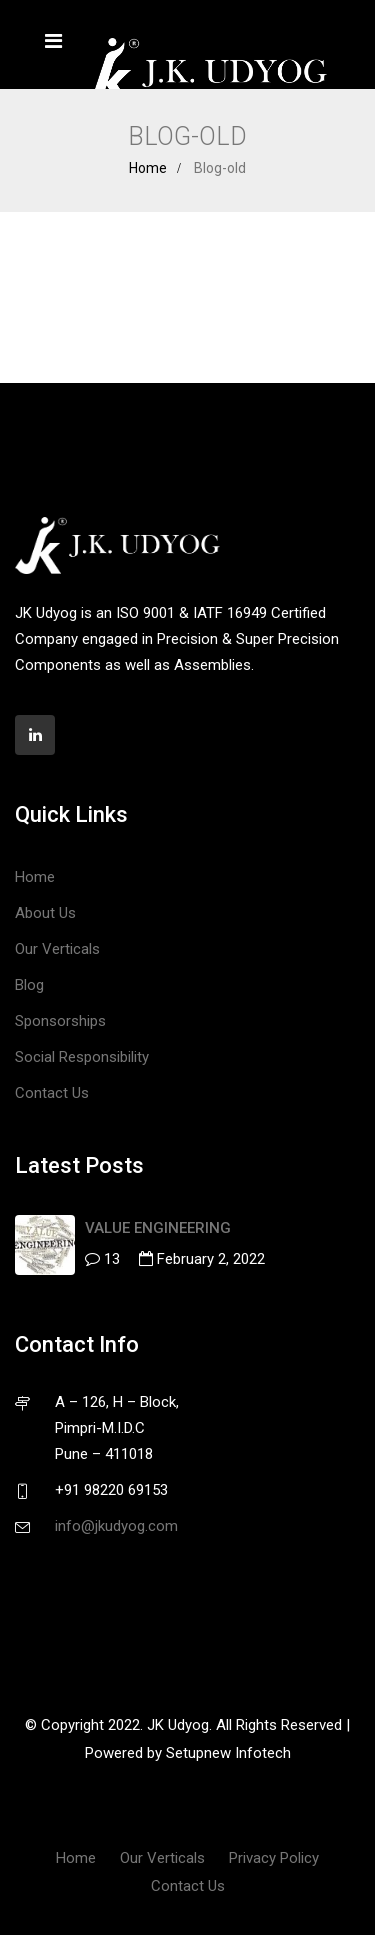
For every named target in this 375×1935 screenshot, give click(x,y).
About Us (45, 913)
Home (148, 168)
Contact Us (52, 1093)
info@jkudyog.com (116, 1526)
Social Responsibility (82, 1057)
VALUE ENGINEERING (158, 1228)
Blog (29, 985)
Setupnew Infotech (228, 1753)
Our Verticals (57, 949)
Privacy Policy (274, 1858)
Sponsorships (60, 1021)
